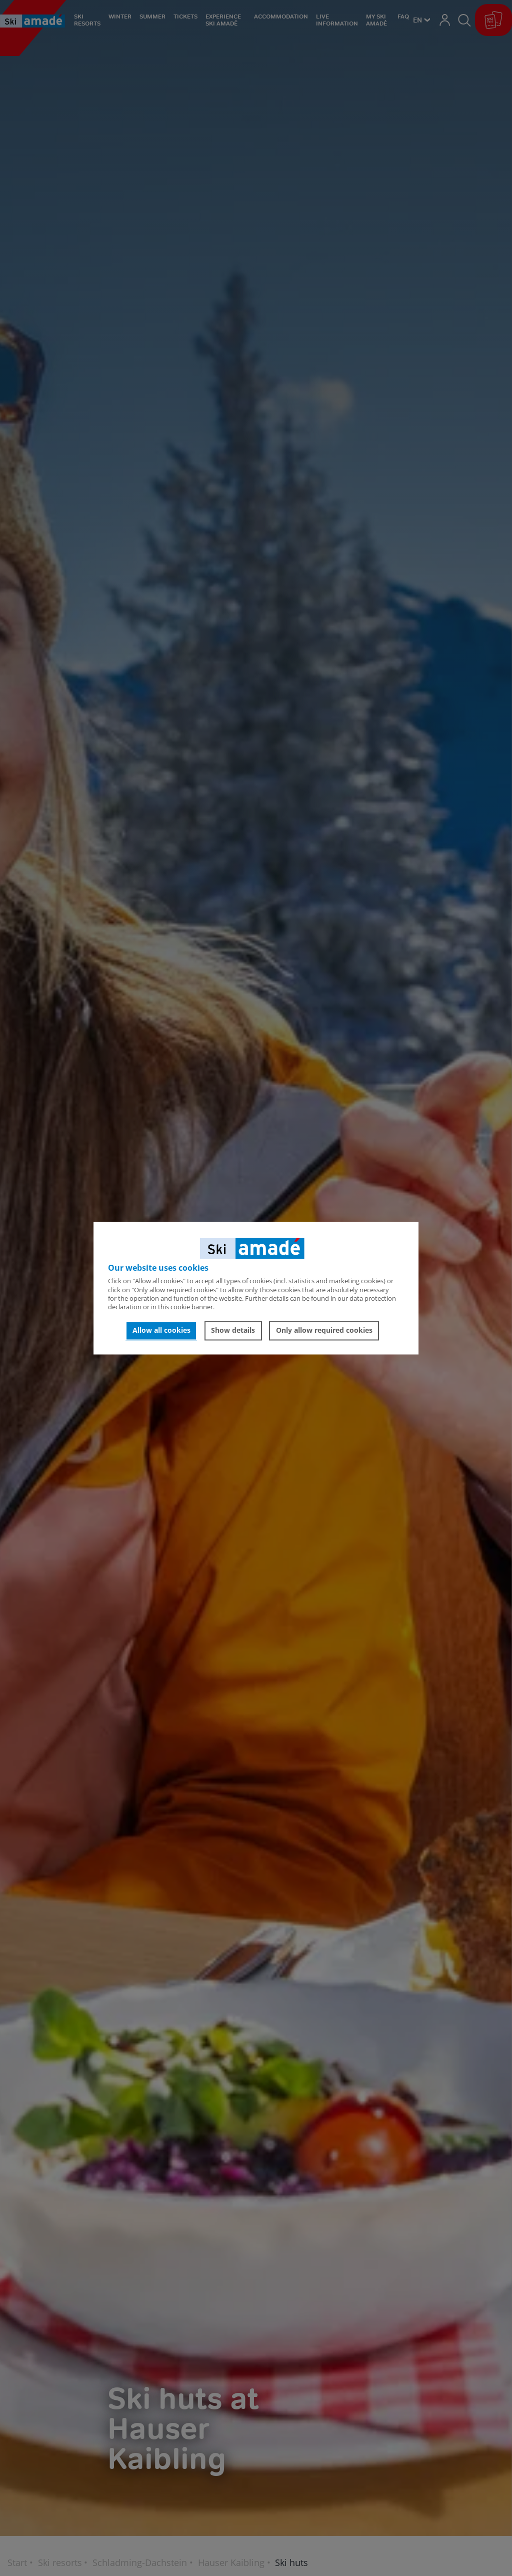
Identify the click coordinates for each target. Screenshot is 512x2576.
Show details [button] (233, 1330)
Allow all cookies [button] (161, 1330)
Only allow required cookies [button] (324, 1330)
